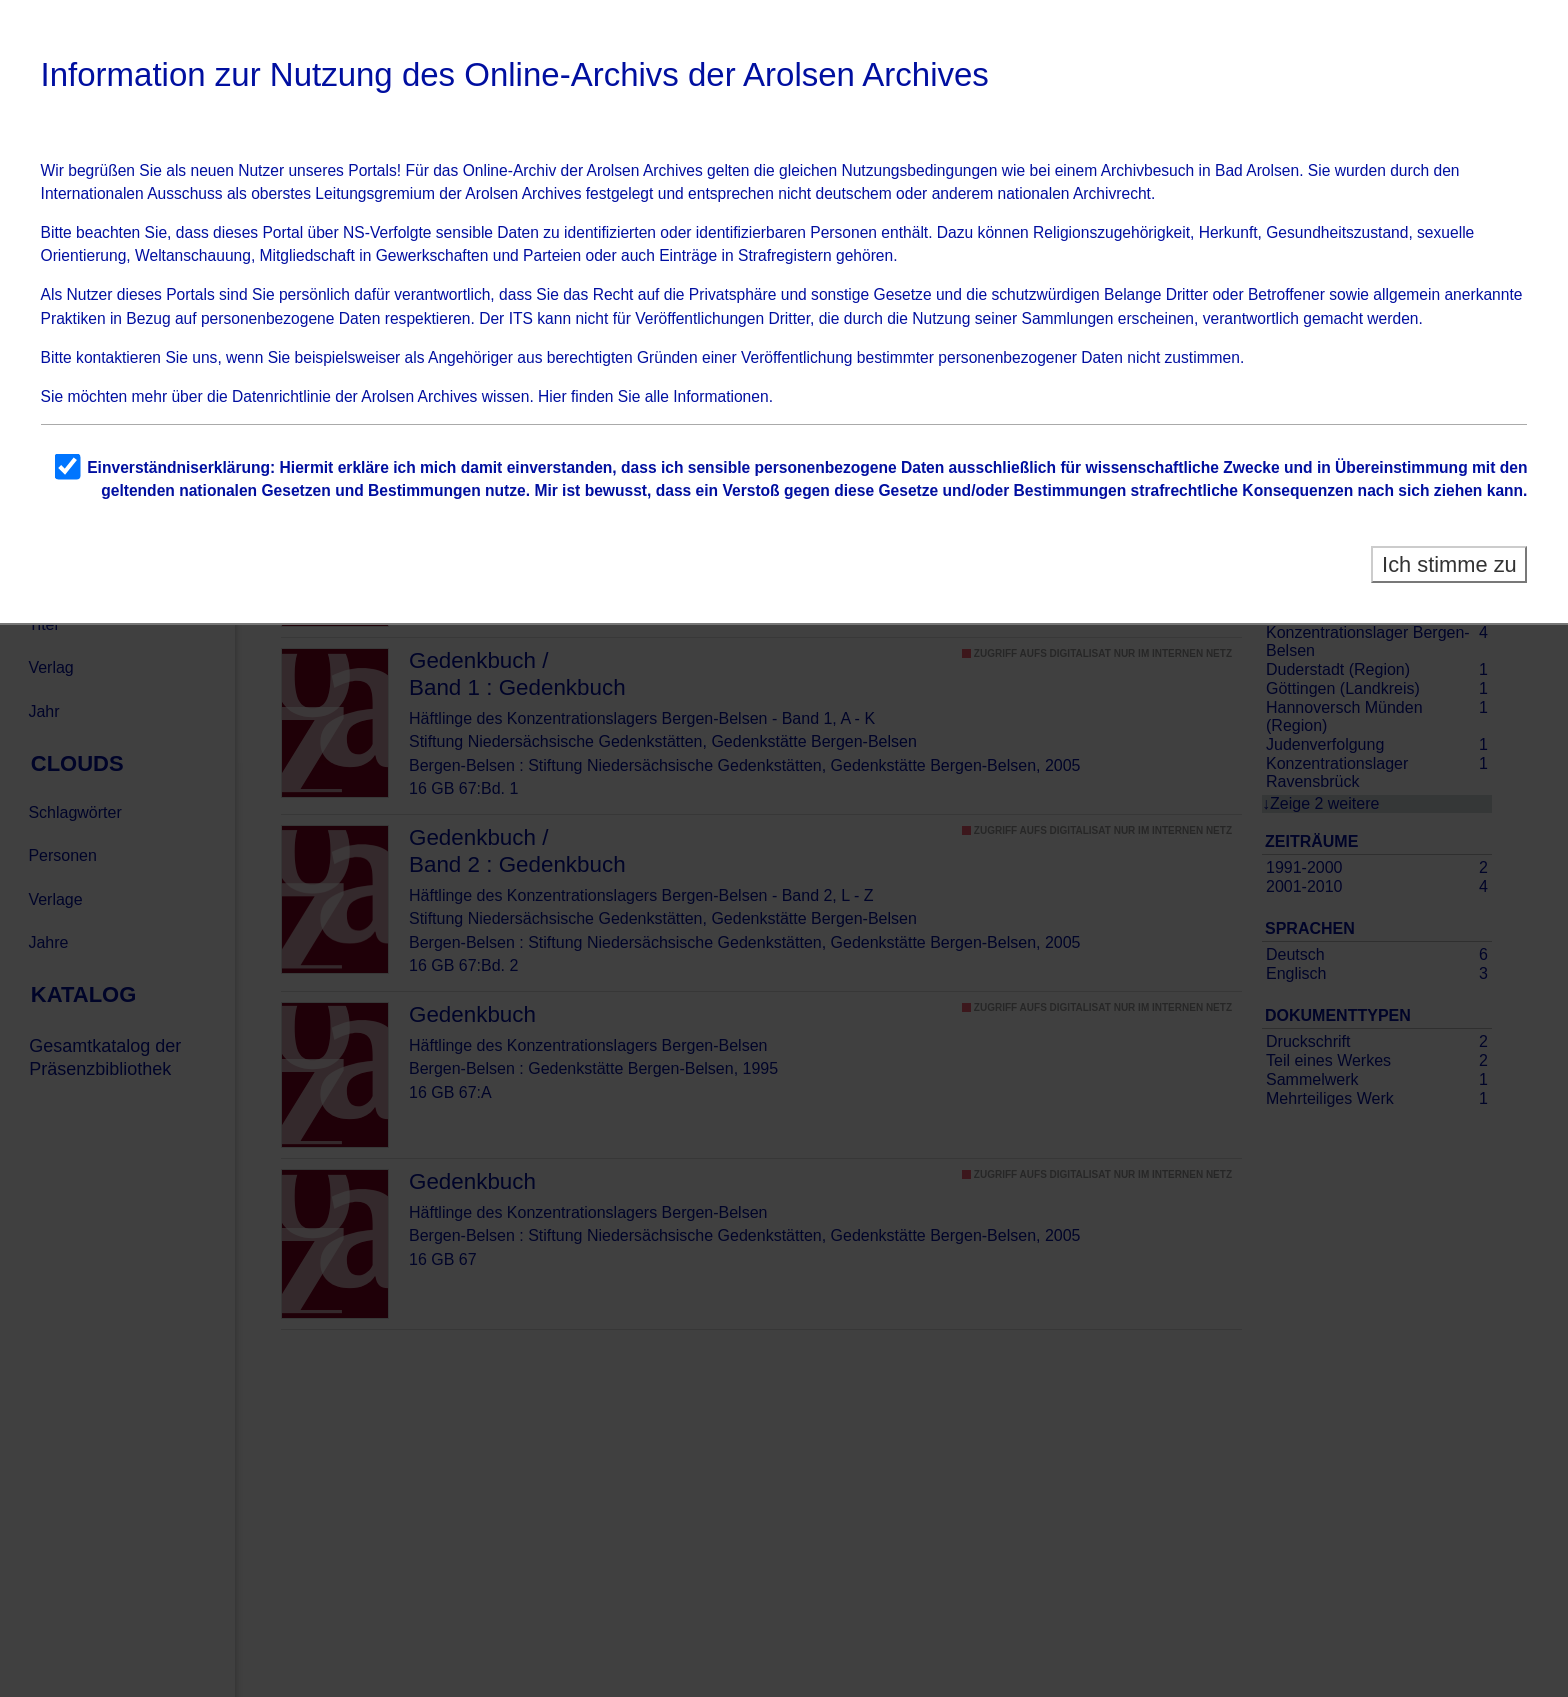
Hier (552, 396)
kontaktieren (118, 357)
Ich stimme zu (1449, 564)
